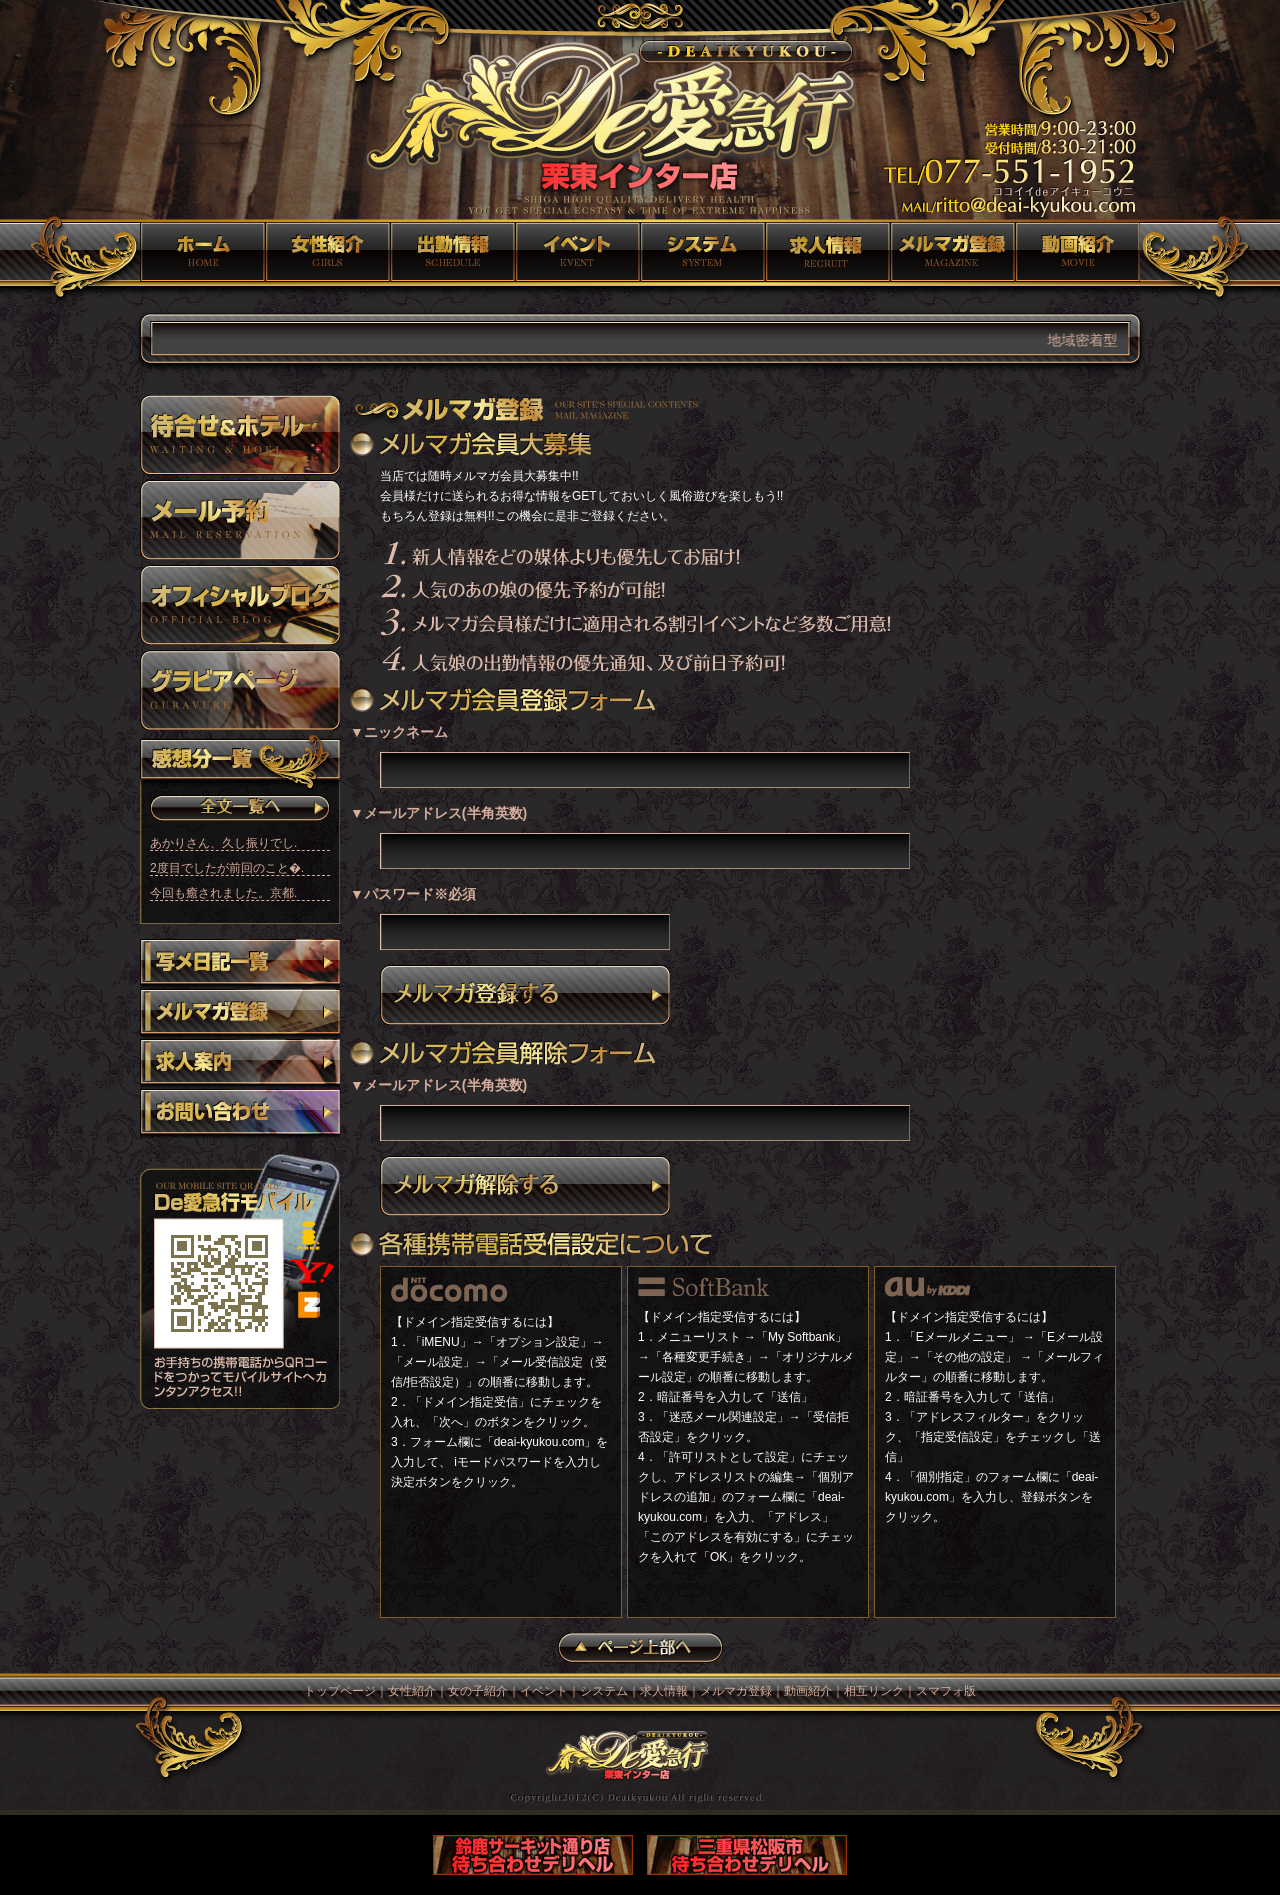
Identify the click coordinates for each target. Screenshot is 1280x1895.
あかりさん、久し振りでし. (223, 843)
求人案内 (240, 1064)
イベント (577, 252)
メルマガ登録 (952, 252)
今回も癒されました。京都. (223, 893)
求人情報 (827, 252)
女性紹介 (327, 252)
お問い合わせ (240, 1114)
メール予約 (240, 520)
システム (702, 252)
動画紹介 (1077, 252)
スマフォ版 (946, 1691)
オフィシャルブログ (240, 605)
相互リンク (874, 1691)
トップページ (202, 252)
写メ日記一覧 (240, 964)
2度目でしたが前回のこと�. (227, 868)
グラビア (240, 690)
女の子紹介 (452, 252)
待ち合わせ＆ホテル (240, 435)
